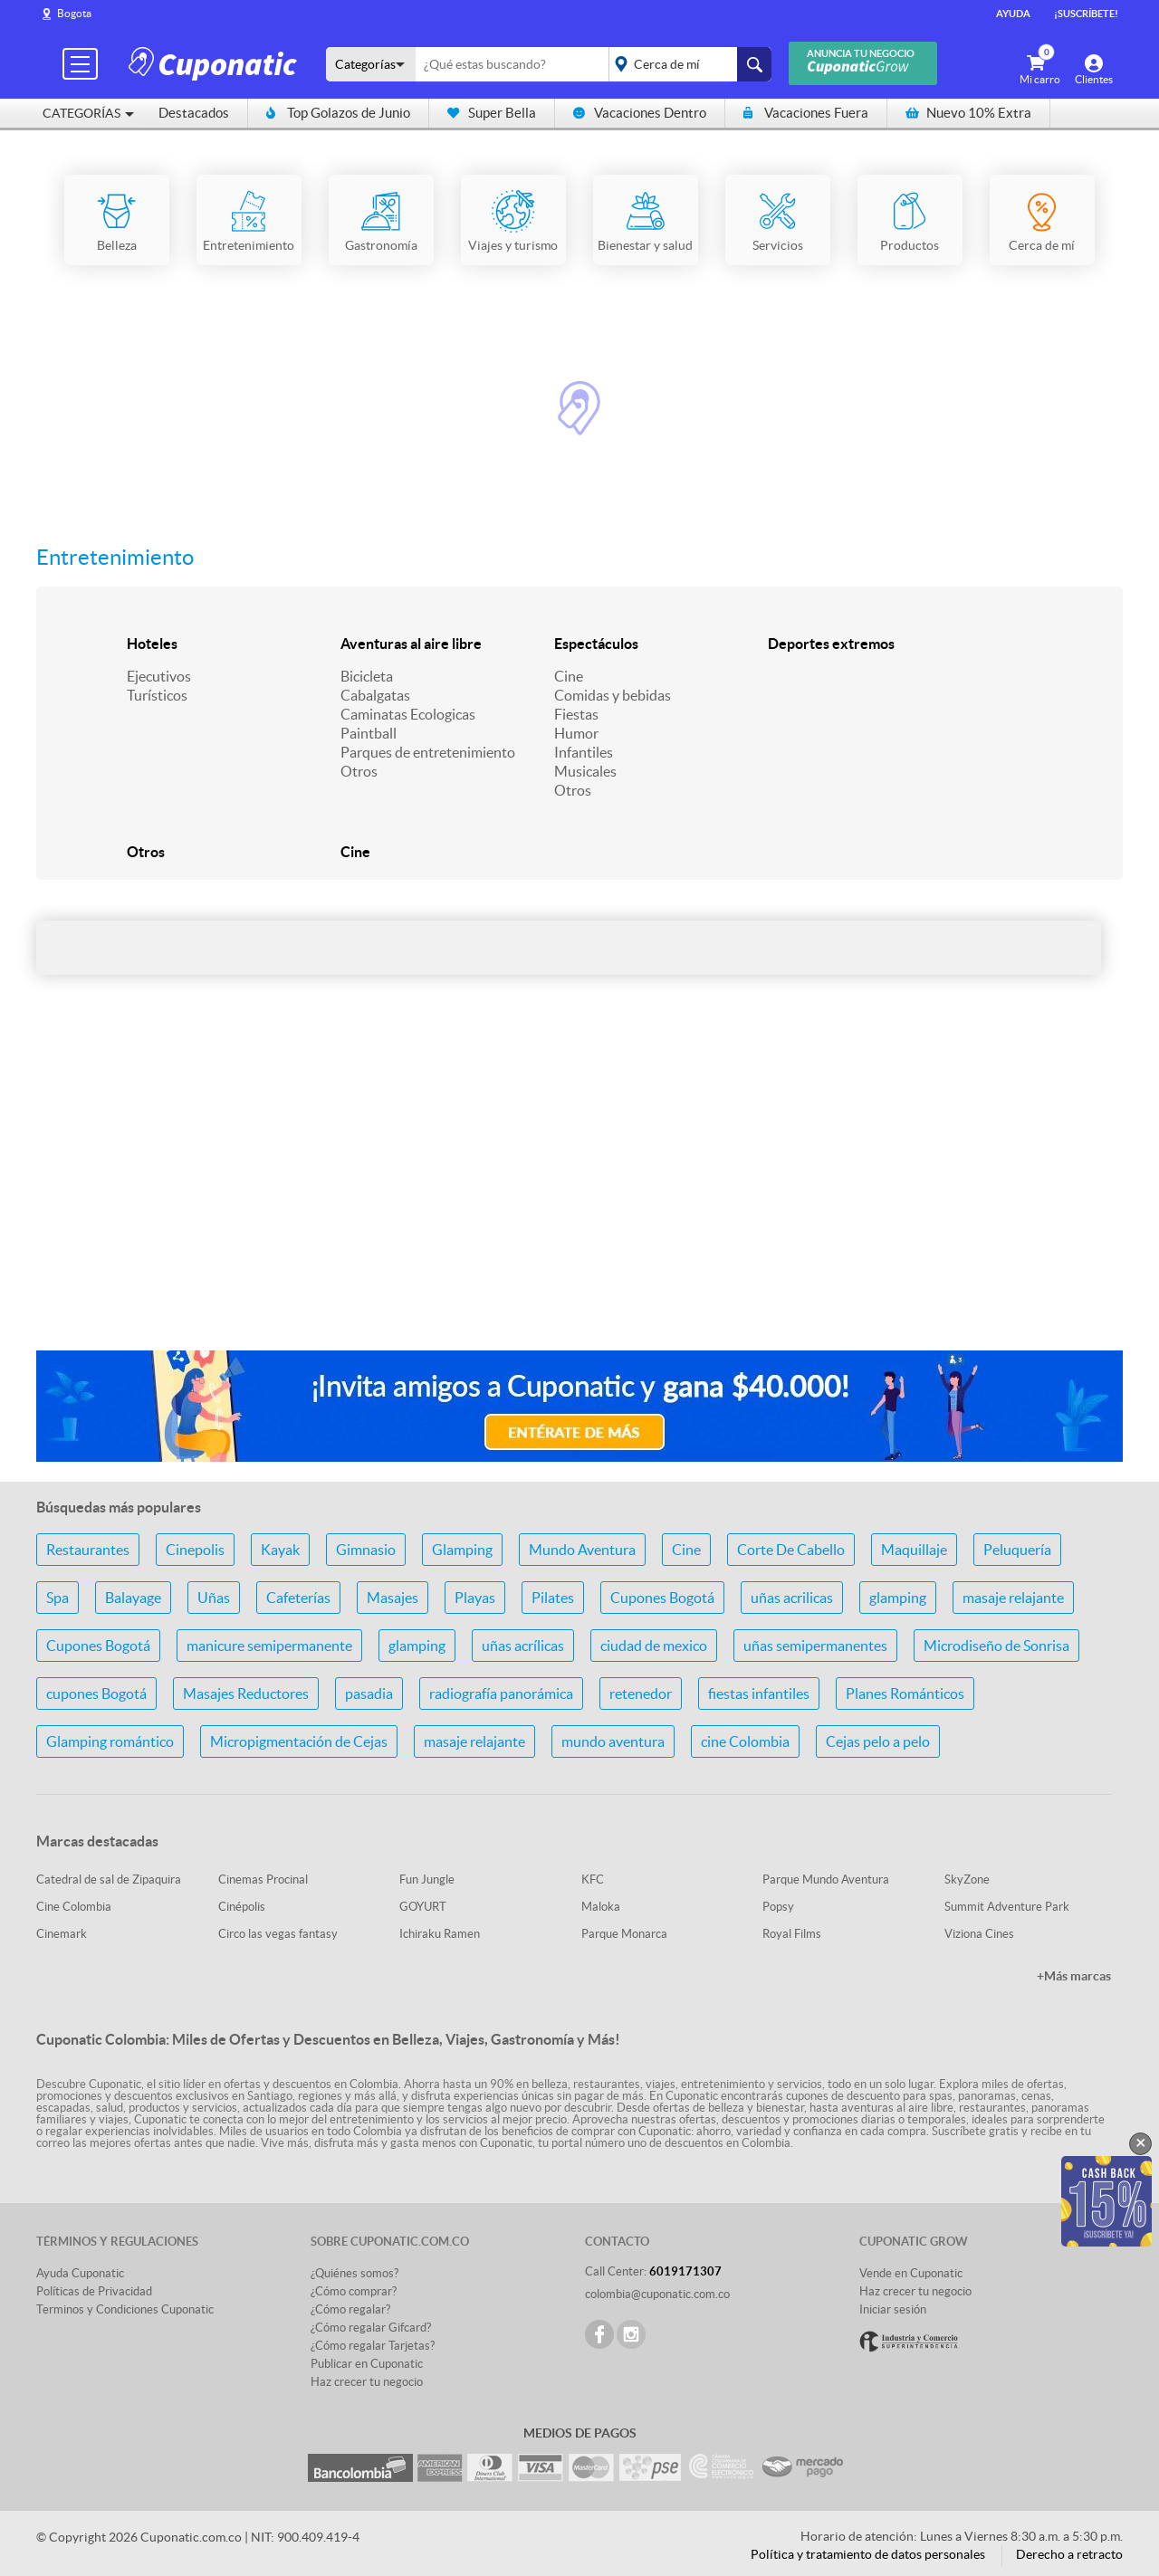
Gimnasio (366, 1549)
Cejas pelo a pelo (878, 1741)
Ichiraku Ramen (439, 1934)
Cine (568, 676)
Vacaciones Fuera (805, 112)
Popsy (778, 1906)
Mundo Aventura (582, 1549)
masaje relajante (1013, 1597)
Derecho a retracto (1069, 2554)
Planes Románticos (905, 1693)
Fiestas (576, 714)
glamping (897, 1597)
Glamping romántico (110, 1741)
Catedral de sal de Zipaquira (108, 1879)
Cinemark (61, 1934)
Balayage (133, 1597)
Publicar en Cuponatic (367, 2364)
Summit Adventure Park (1006, 1906)
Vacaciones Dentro (639, 112)
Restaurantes (87, 1549)
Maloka (600, 1906)
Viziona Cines (979, 1934)
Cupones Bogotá (662, 1597)
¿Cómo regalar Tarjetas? (373, 2345)
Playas (475, 1597)
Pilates (553, 1597)
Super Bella (491, 112)
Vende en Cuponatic (911, 2273)
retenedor (640, 1693)
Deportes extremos (831, 643)
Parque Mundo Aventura (825, 1879)
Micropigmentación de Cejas (299, 1741)
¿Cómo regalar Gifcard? (371, 2327)
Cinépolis (241, 1906)
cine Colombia (745, 1741)
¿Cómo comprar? (354, 2291)
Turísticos (157, 695)
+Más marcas (1074, 1976)
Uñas (213, 1597)
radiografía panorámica (501, 1693)
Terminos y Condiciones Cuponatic (125, 2309)
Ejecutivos (159, 676)
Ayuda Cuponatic (80, 2273)
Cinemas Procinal (263, 1879)
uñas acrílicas (523, 1645)
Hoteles (152, 643)
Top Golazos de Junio (338, 112)
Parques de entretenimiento (427, 752)
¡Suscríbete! (1086, 13)
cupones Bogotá (96, 1693)
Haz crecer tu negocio (367, 2382)
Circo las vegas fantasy (278, 1934)
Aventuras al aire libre (411, 643)
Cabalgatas (375, 695)
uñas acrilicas (792, 1597)
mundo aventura (613, 1741)
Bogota (74, 13)
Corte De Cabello (791, 1549)
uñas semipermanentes (815, 1645)
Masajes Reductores (246, 1693)
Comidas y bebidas (612, 695)
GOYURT (422, 1906)
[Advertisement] (579, 1193)
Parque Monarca (624, 1934)
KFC (592, 1879)
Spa (57, 1597)
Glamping (462, 1549)
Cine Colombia (73, 1906)
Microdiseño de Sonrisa (996, 1645)
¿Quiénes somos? (354, 2273)
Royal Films (791, 1934)
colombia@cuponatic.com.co (657, 2294)
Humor (576, 733)
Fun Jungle (427, 1879)
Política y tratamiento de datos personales (868, 2554)
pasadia (369, 1693)
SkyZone (967, 1879)
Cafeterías (298, 1597)
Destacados (193, 112)
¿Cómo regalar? (350, 2309)
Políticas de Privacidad (94, 2291)
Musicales (585, 771)
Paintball (368, 733)
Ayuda (1013, 13)
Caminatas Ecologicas (407, 714)
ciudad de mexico (653, 1645)
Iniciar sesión (892, 2309)
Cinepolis (195, 1549)
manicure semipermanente (269, 1645)
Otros (359, 771)
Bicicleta (366, 676)
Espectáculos (596, 643)
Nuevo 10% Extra (968, 112)
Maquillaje (914, 1549)
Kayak (280, 1549)
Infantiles (583, 752)
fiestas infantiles (758, 1693)
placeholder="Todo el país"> (686, 64)
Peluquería (1017, 1549)
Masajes (392, 1597)
